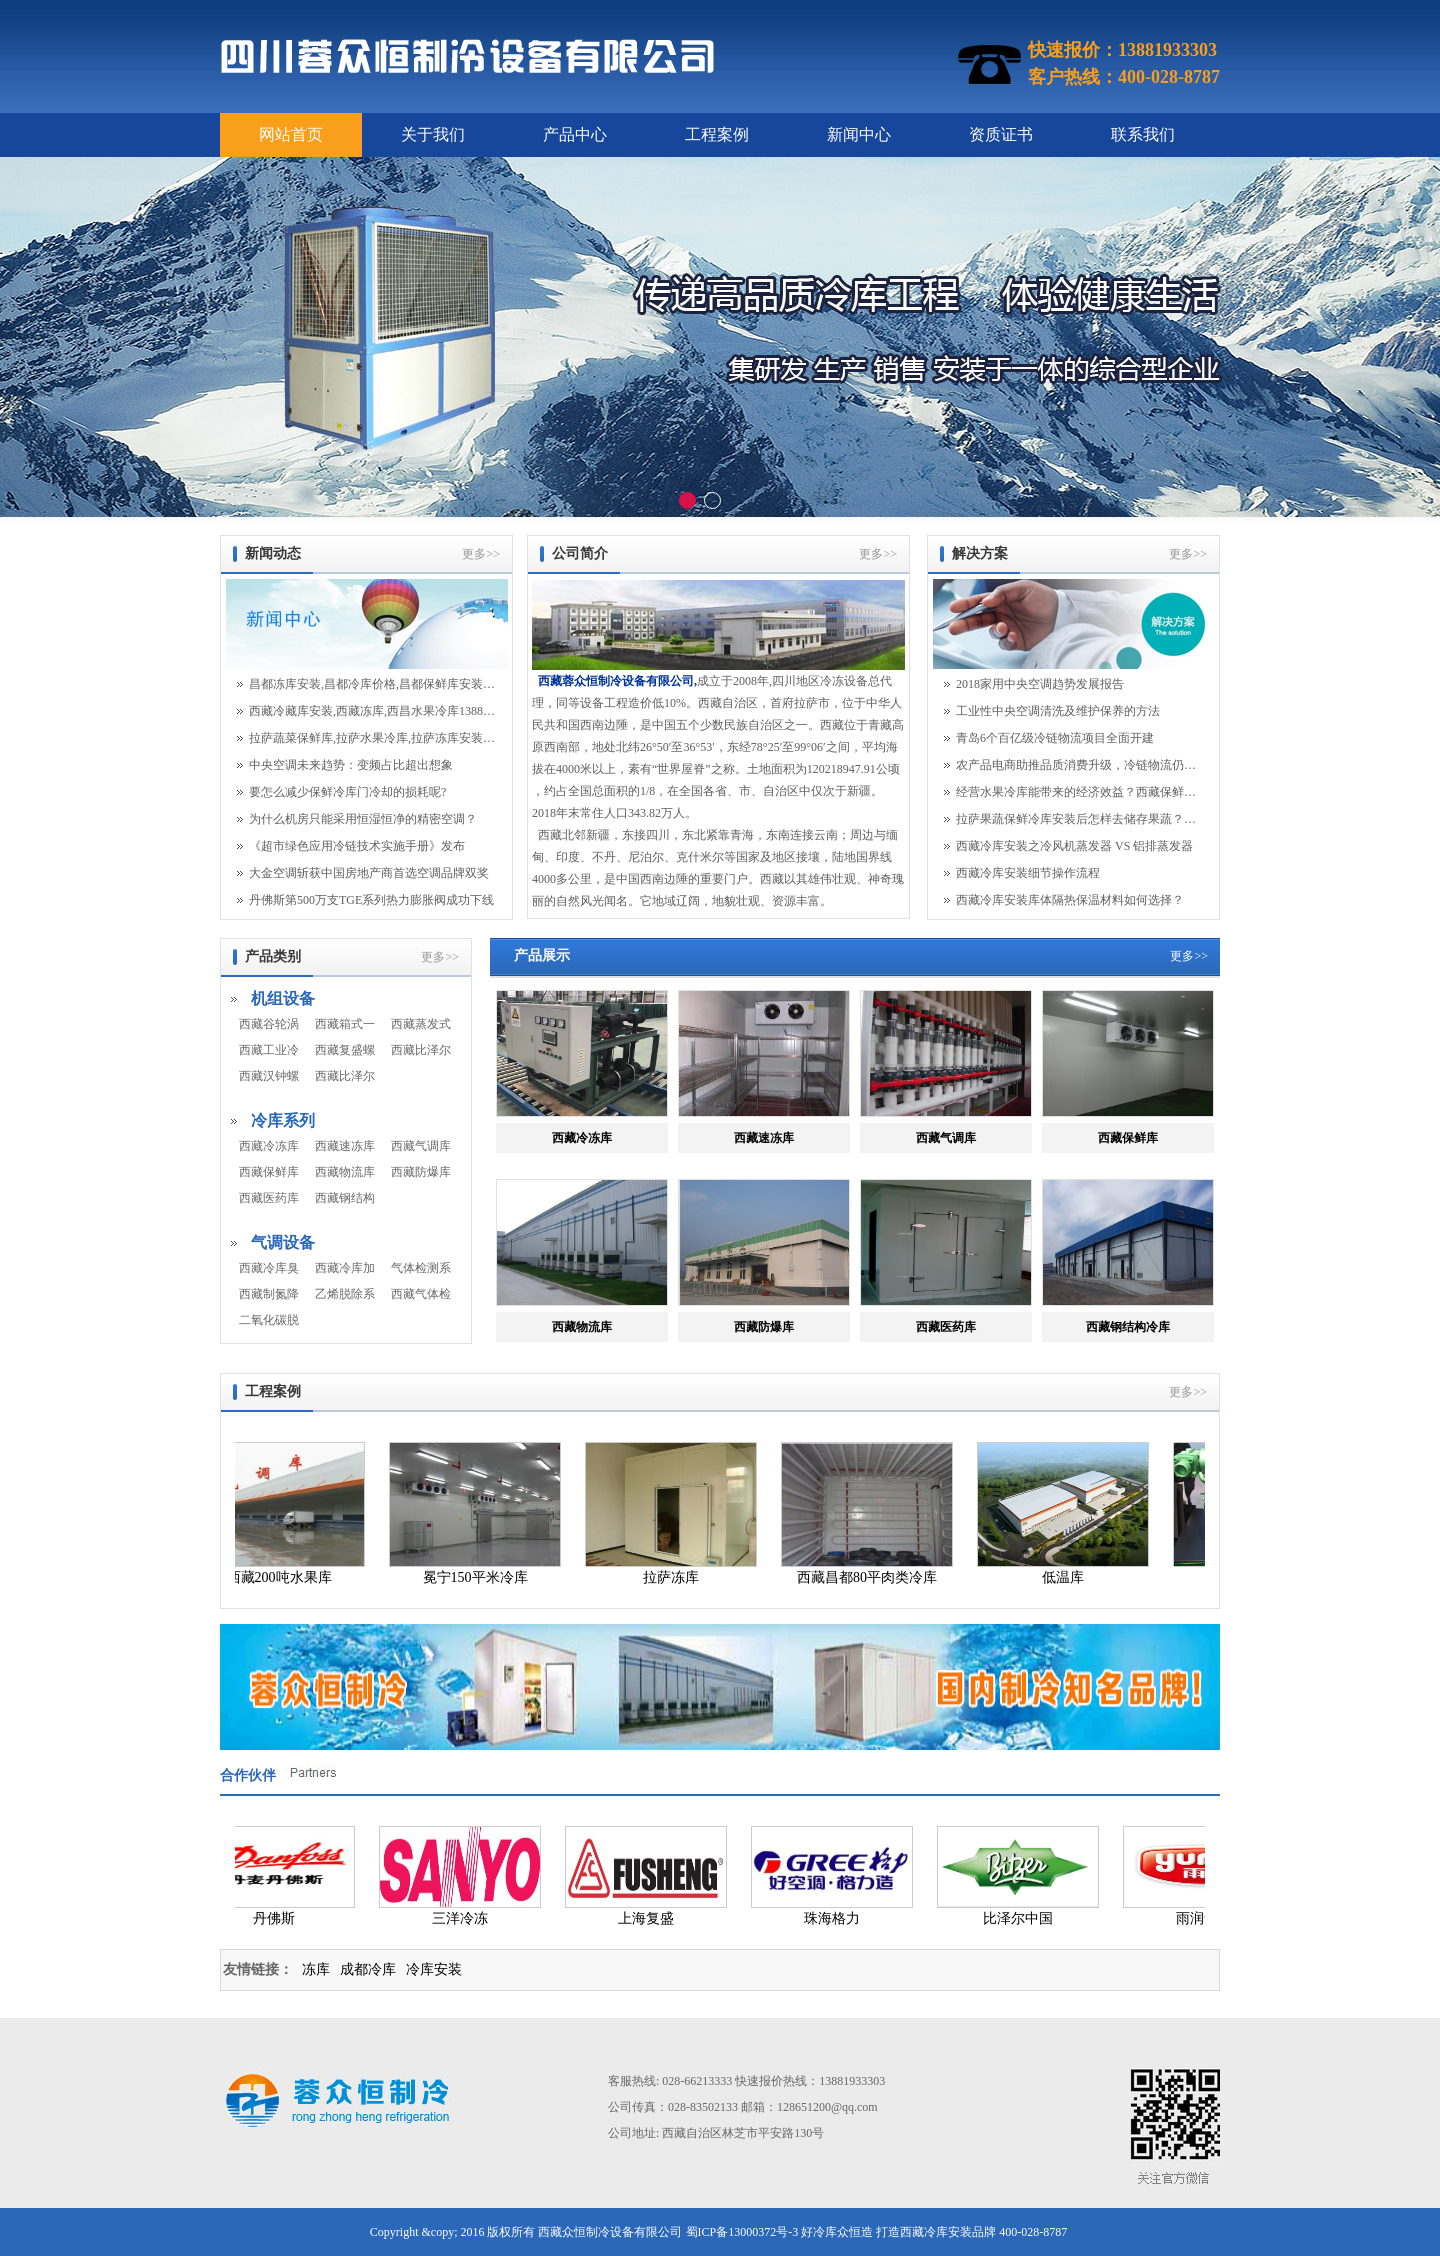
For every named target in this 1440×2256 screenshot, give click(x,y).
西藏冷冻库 (269, 1146)
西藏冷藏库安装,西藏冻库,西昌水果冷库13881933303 (372, 711)
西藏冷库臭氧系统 (269, 1268)
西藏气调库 (421, 1146)
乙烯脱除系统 (345, 1294)
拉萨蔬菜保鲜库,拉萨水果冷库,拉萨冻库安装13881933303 (372, 738)
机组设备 (283, 998)
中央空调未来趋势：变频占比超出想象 (351, 765)
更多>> (481, 554)
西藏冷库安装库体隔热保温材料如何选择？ (1070, 900)
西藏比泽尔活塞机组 (421, 1050)
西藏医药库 (269, 1198)
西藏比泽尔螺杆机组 (345, 1076)
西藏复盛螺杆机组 (345, 1050)
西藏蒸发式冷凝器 (421, 1024)
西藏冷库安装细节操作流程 (1028, 873)
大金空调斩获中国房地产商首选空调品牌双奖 (369, 873)
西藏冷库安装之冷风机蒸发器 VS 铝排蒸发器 (1074, 846)
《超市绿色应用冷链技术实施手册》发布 (357, 846)
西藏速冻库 (345, 1146)
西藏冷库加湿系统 (345, 1268)
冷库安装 (434, 1969)
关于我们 (433, 134)
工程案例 (717, 134)
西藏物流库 (345, 1172)
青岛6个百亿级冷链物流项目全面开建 (1055, 738)
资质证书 (1001, 134)
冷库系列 (283, 1120)
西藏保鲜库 (269, 1172)
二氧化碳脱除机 (269, 1320)
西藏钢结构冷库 (345, 1198)
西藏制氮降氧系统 (269, 1294)
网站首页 (291, 134)
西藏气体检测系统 (421, 1294)
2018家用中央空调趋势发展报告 (1040, 684)
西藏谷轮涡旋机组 (269, 1024)
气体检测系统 (421, 1268)
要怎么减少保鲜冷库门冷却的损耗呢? (347, 792)
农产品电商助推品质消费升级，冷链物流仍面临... (1079, 765)
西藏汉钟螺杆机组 (269, 1076)
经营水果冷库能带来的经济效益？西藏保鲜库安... (1079, 792)
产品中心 (575, 134)
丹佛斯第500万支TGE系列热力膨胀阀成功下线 (371, 900)
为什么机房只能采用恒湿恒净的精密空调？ (363, 819)
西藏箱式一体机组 (345, 1024)
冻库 (316, 1969)
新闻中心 (859, 134)
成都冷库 (368, 1969)
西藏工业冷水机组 (269, 1050)
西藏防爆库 (421, 1172)
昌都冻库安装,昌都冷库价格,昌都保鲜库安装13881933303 (372, 684)
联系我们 (1143, 134)
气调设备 (283, 1242)
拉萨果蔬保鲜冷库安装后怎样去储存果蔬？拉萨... (1079, 819)
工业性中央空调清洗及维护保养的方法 (1058, 711)
